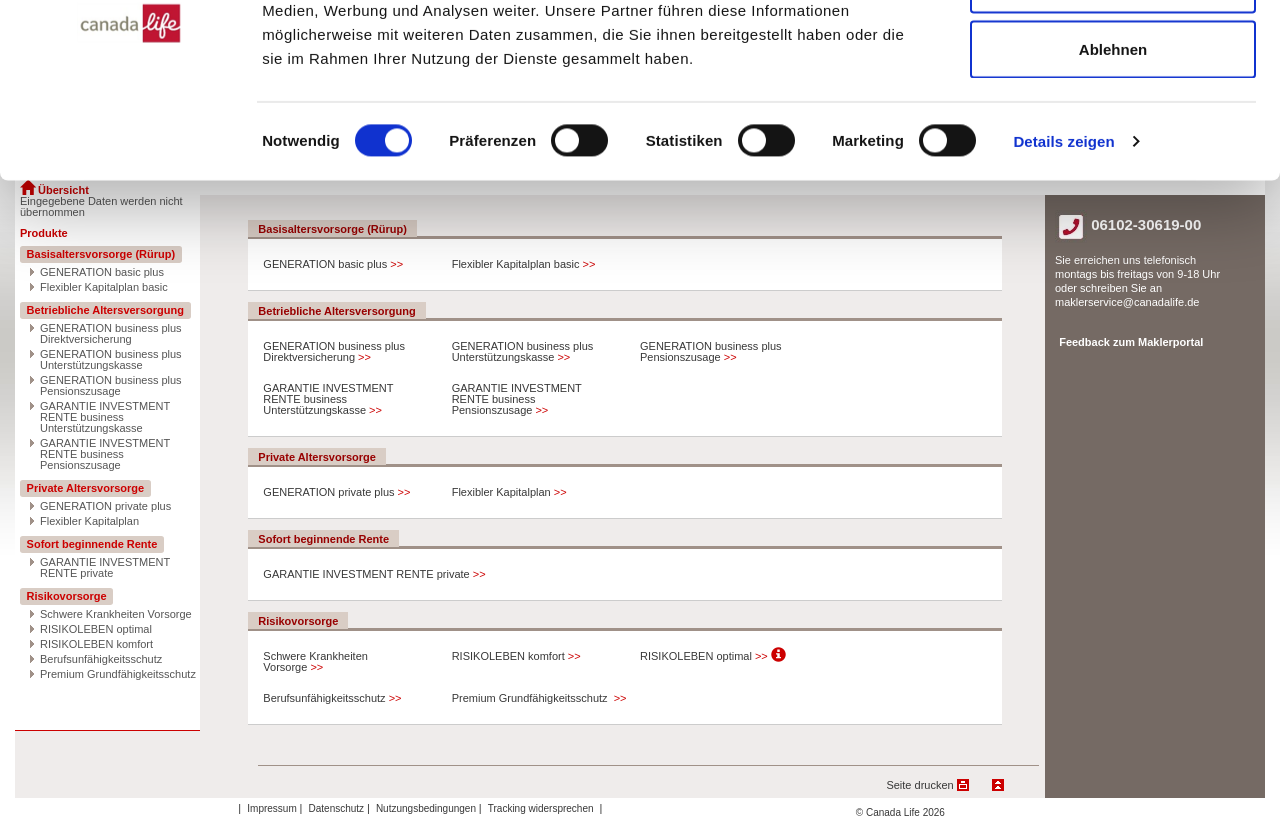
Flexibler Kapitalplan (89, 521)
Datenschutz (338, 808)
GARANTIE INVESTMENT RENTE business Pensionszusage (105, 454)
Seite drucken (919, 785)
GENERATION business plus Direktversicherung (111, 334)
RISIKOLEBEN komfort (96, 644)
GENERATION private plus (105, 506)
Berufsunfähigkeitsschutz (101, 659)
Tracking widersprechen (542, 808)
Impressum (273, 808)
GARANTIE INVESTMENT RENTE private (105, 568)
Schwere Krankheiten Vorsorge (116, 614)
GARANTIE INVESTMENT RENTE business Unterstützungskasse (105, 417)
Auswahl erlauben (1113, 118)
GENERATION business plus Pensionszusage (111, 386)
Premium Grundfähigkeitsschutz (118, 674)
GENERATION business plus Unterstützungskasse (111, 360)
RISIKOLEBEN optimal (96, 629)
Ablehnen (1113, 183)
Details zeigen (1063, 275)
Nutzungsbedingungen (427, 808)
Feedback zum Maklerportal (1131, 342)
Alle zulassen (1112, 52)
